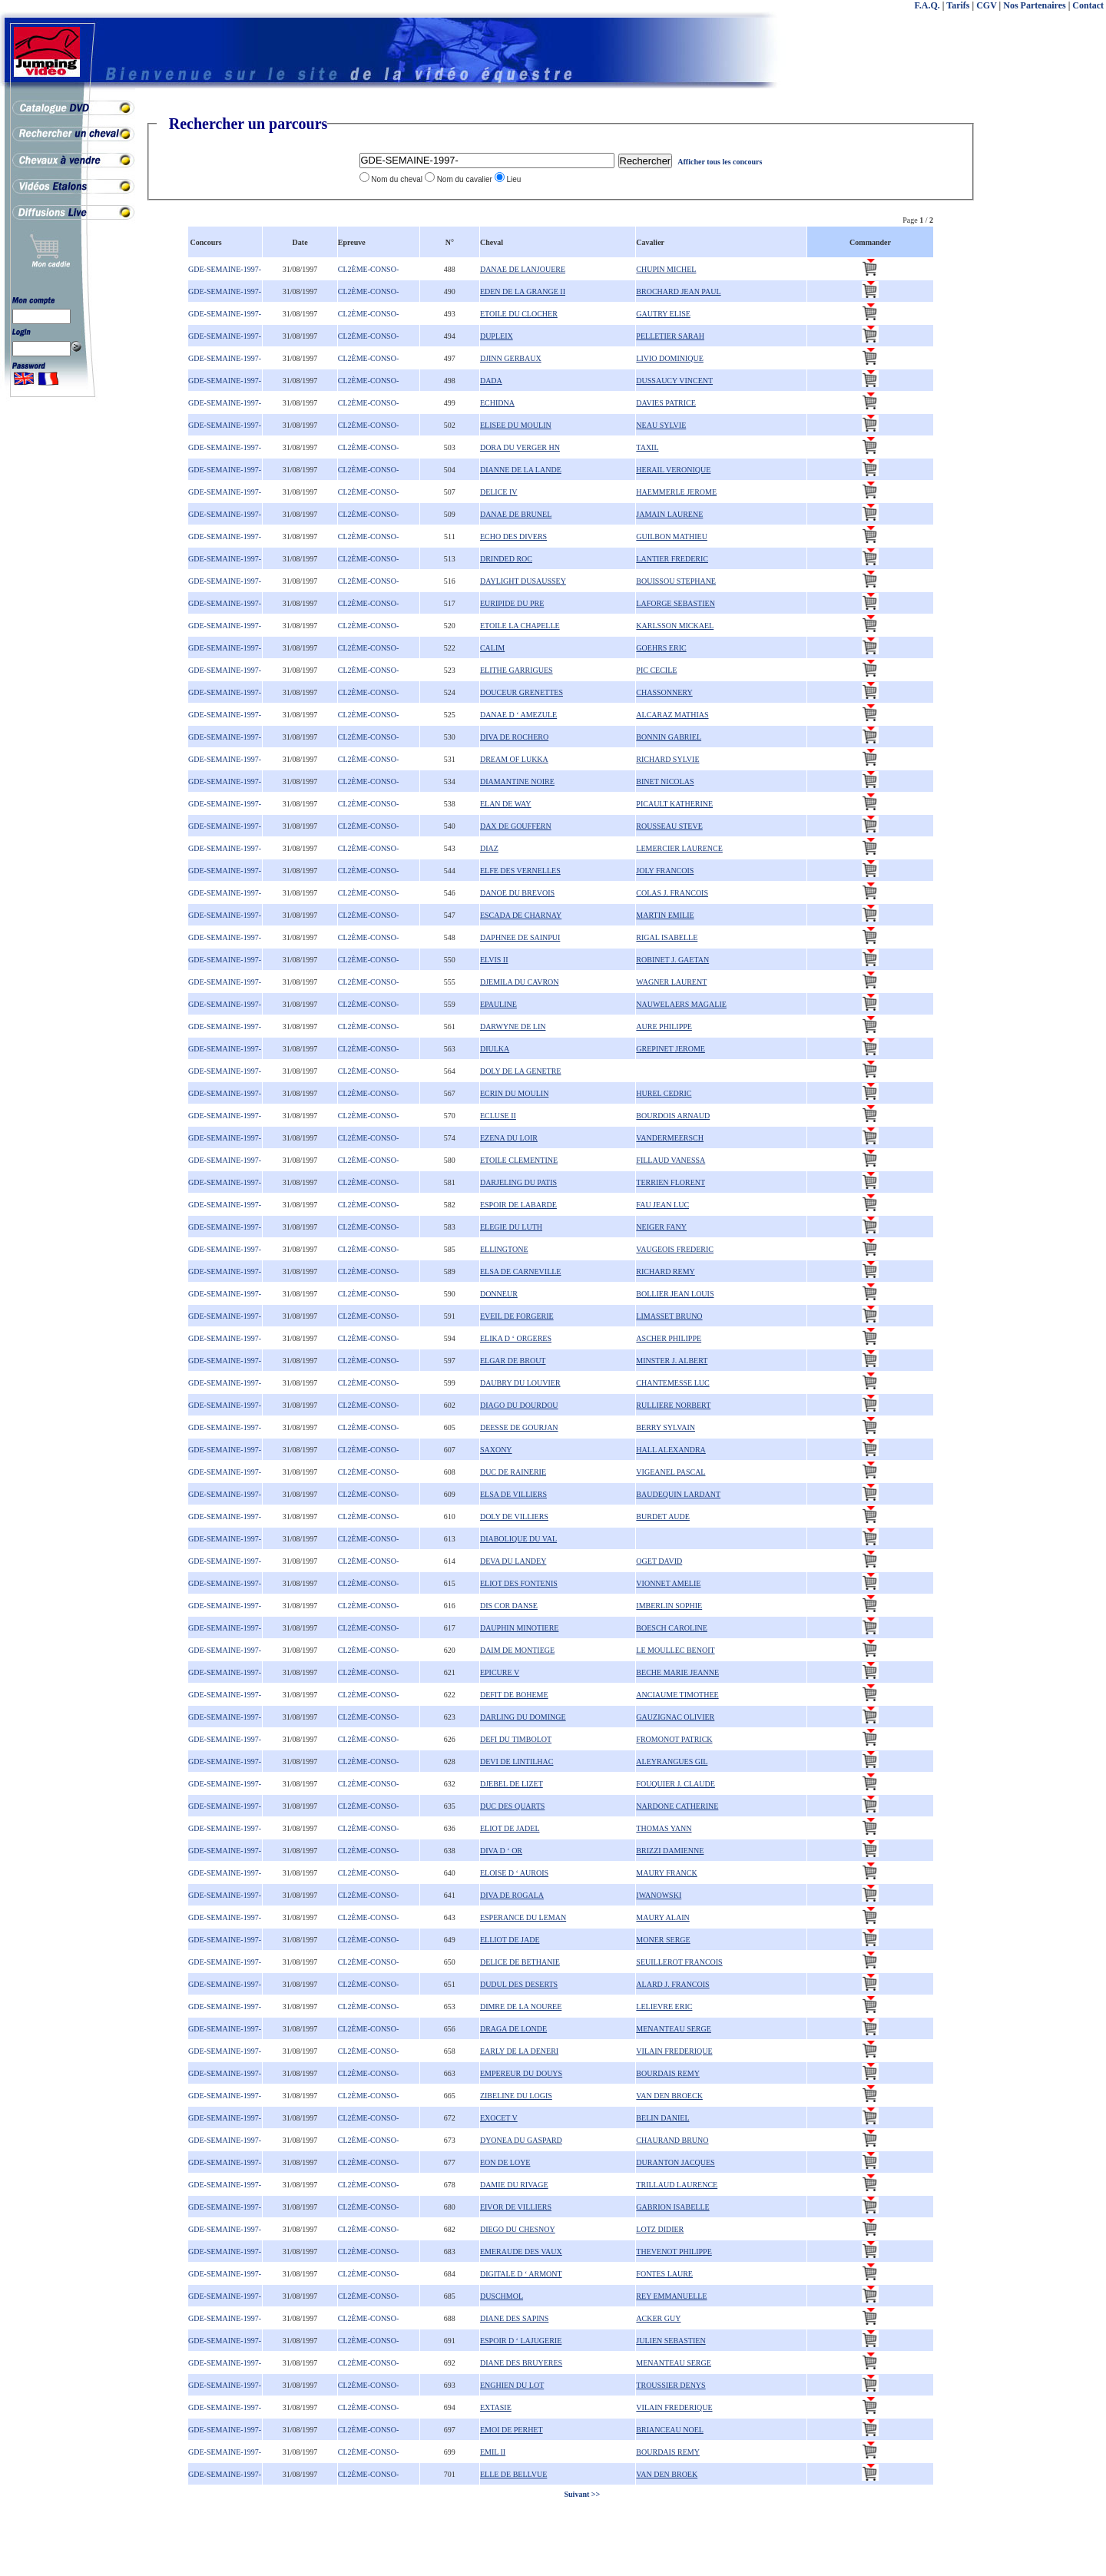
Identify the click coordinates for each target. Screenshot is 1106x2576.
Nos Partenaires (1034, 5)
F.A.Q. (927, 5)
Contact (1088, 5)
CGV (986, 5)
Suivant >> (581, 2494)
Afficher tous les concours (719, 161)
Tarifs (957, 5)
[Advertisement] (1044, 345)
